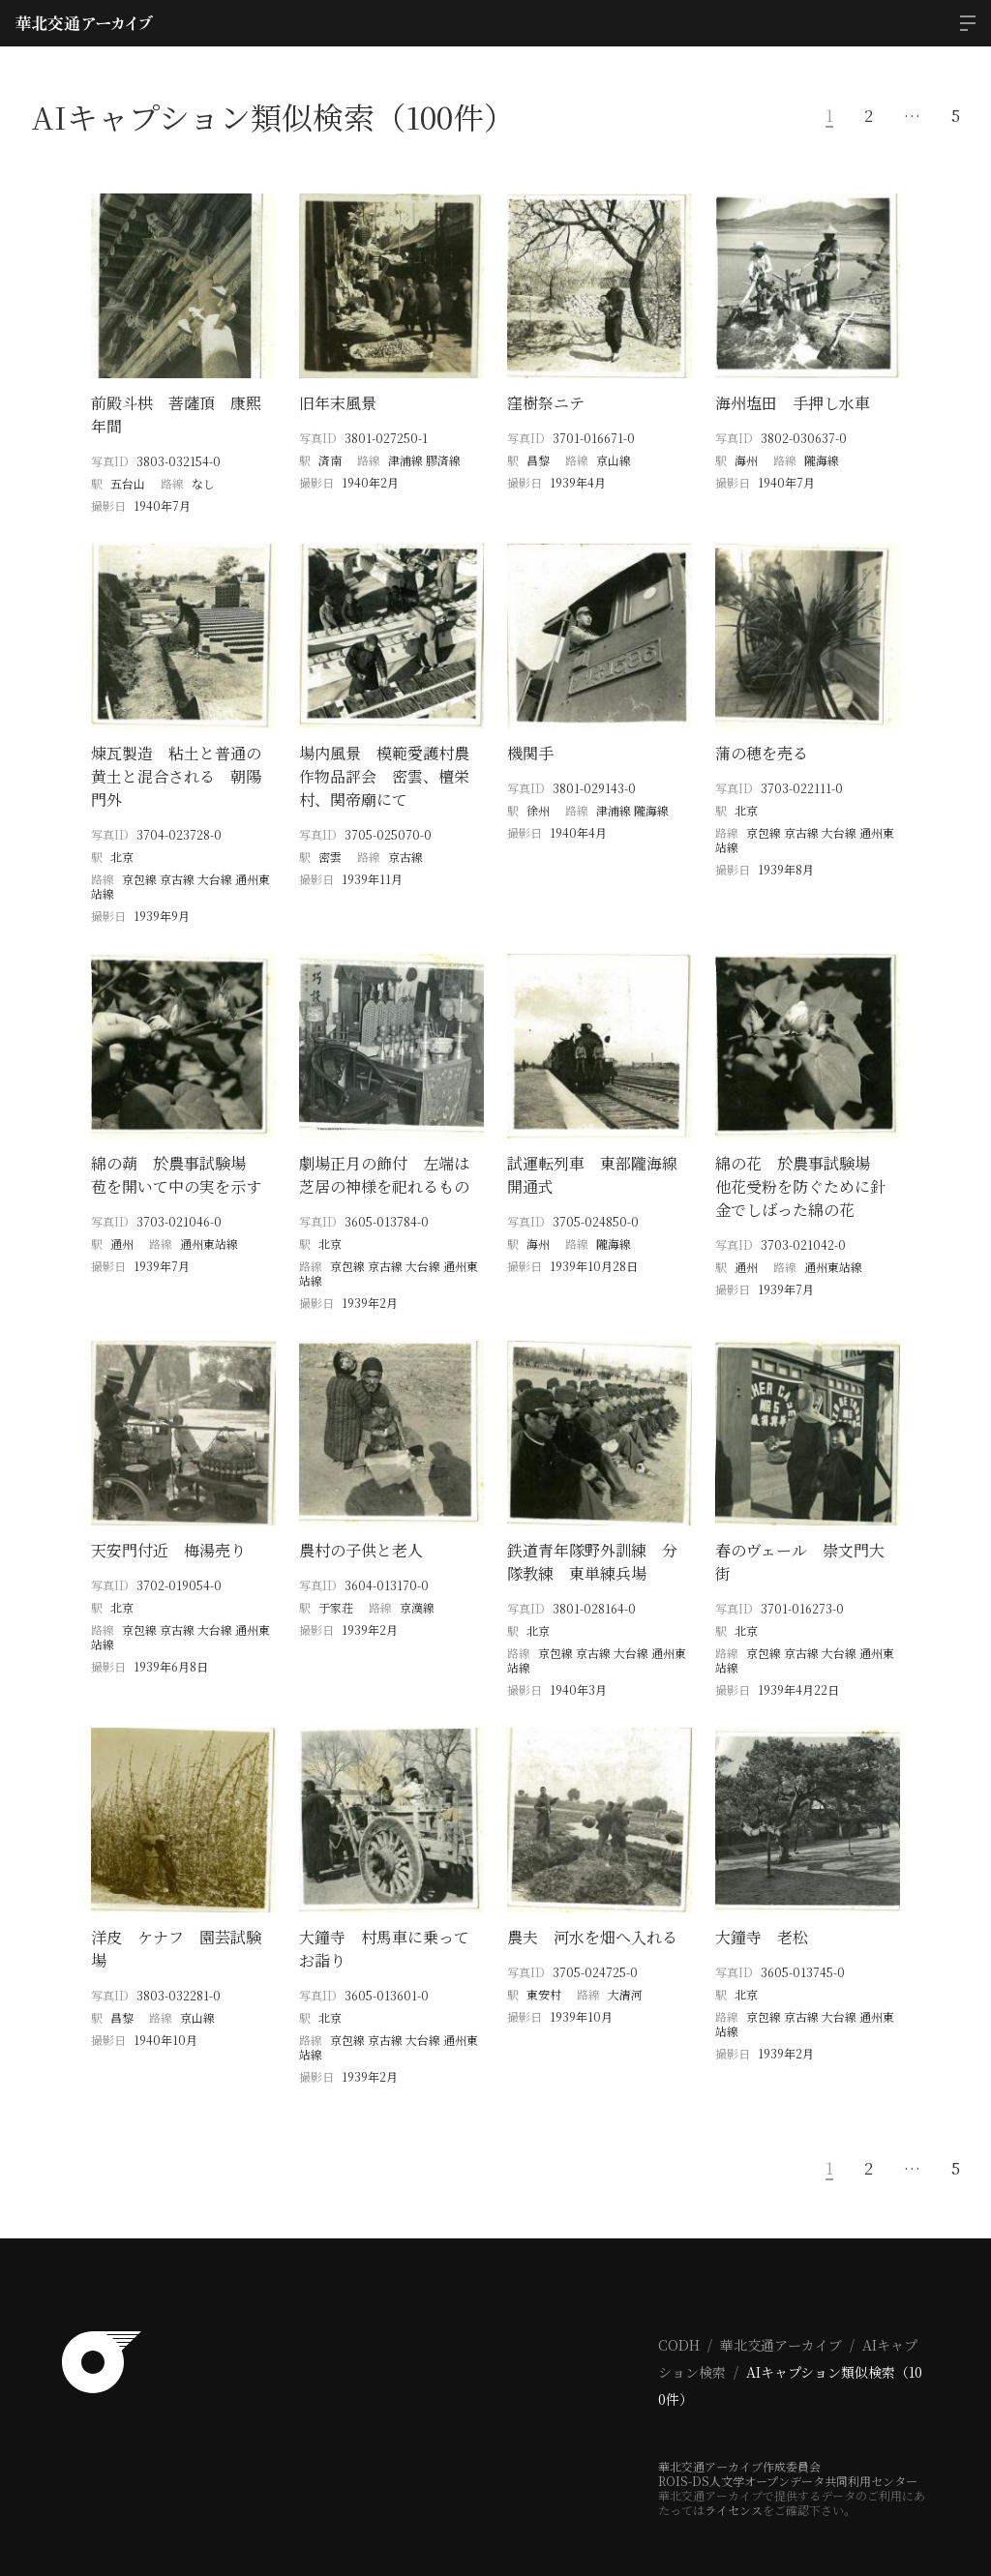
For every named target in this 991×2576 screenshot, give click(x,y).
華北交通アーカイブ (781, 2311)
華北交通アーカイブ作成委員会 (739, 2432)
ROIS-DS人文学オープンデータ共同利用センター (787, 2447)
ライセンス (734, 2476)
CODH (679, 2311)
